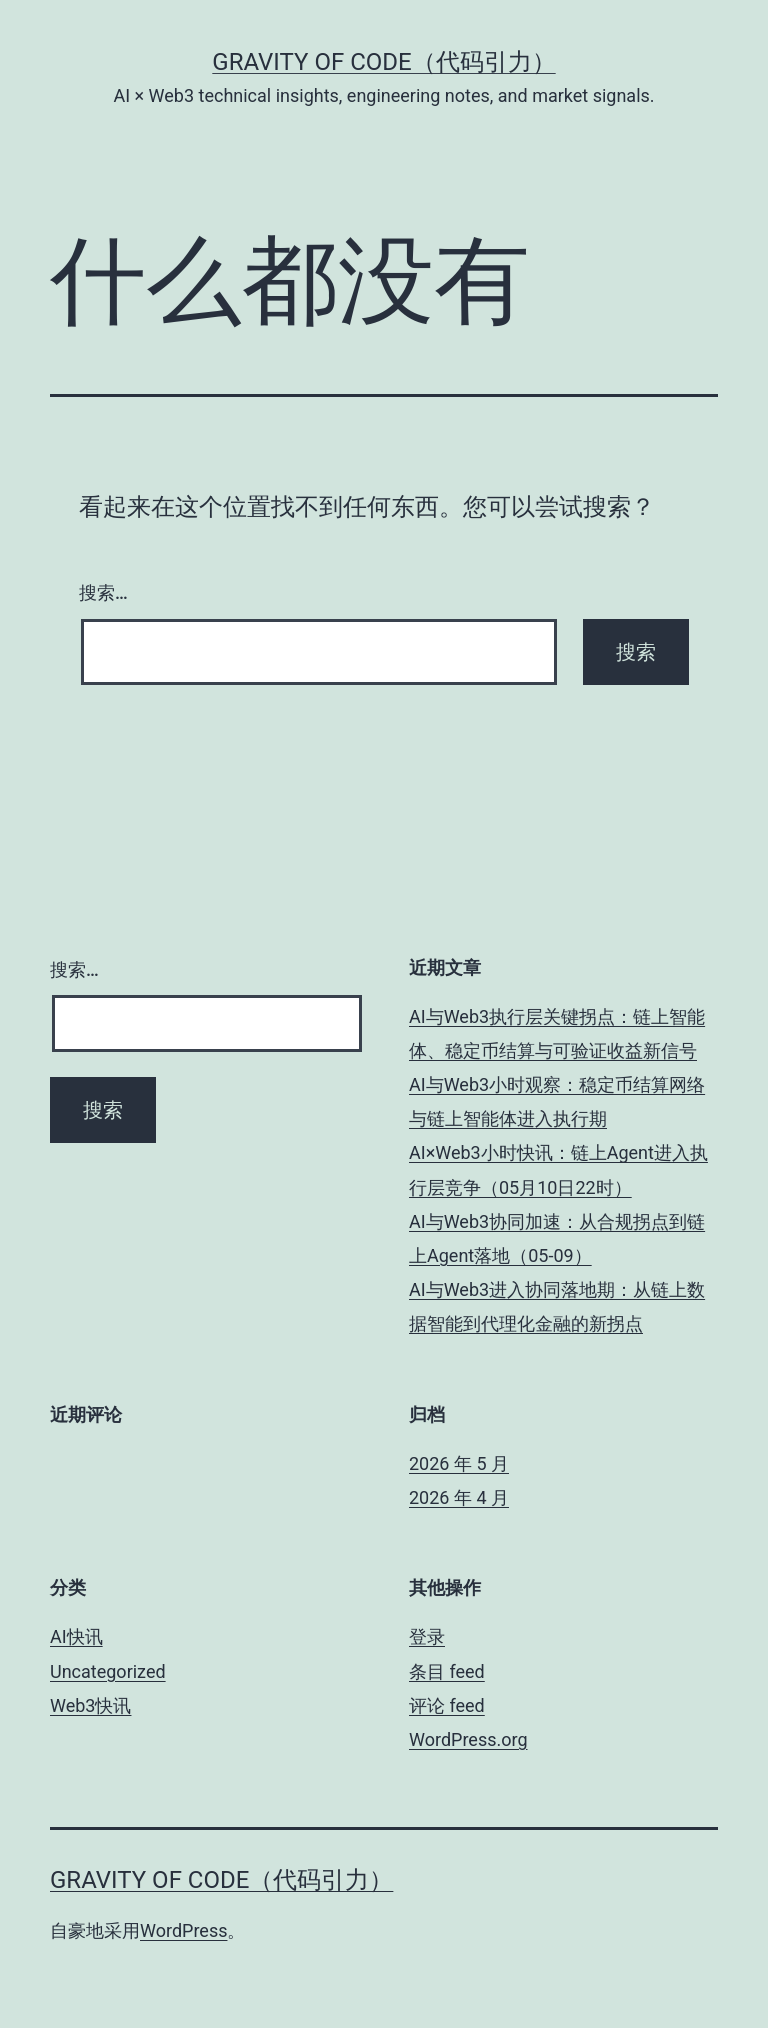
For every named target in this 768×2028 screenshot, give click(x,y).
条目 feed (447, 1671)
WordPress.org (468, 1739)
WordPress (183, 1930)
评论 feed (447, 1705)
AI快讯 (76, 1636)
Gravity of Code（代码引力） (383, 62)
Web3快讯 (90, 1705)
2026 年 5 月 (459, 1463)
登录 (427, 1636)
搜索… (103, 592)
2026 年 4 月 (459, 1497)
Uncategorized (108, 1671)
